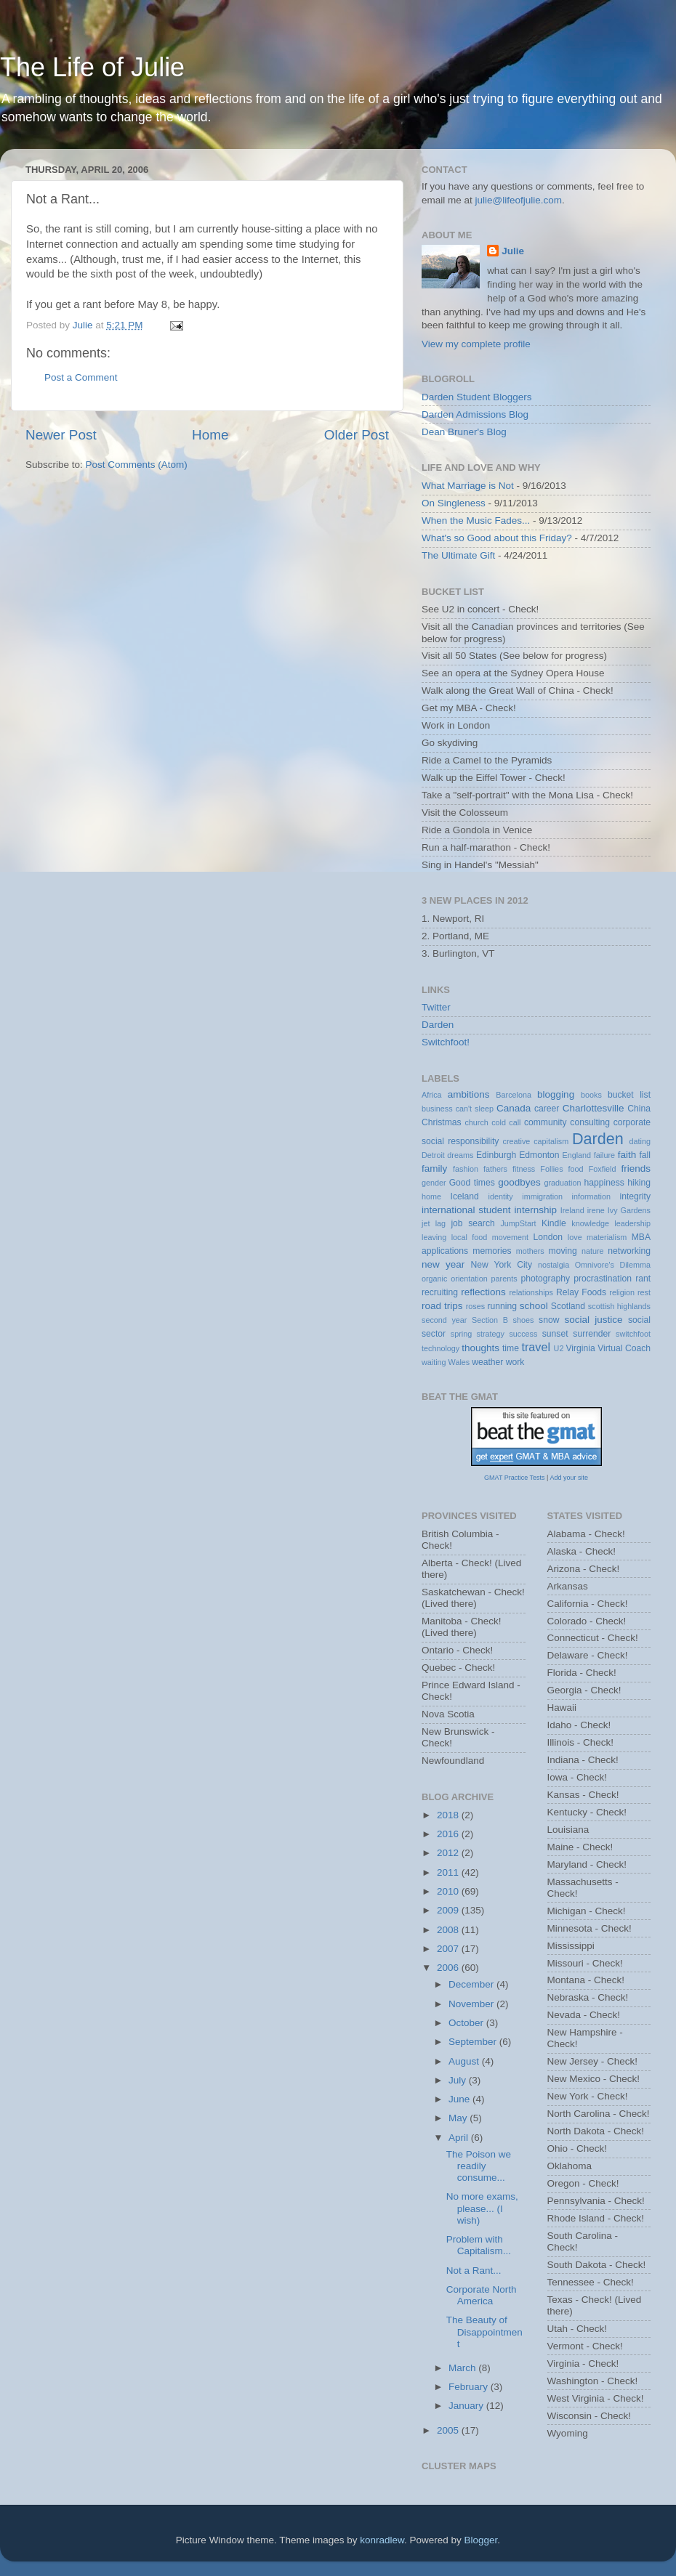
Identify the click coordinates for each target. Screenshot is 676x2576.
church (476, 1122)
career (546, 1108)
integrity (635, 1196)
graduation (562, 1182)
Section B (490, 1320)
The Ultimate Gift (458, 555)
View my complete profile (476, 344)
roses (475, 1306)
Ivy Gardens (629, 1210)
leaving (434, 1237)
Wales (459, 1362)
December (472, 1984)
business (437, 1108)
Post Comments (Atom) (137, 464)
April (459, 2137)
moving (563, 1251)
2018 (449, 1815)
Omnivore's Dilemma (613, 1264)
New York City (502, 1265)
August (465, 2061)
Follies (551, 1169)
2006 (449, 1967)
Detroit (433, 1155)
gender (434, 1182)
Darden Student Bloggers (477, 397)
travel (535, 1346)
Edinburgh (496, 1155)
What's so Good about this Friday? (497, 537)
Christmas (442, 1122)
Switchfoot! (446, 1042)
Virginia (580, 1348)
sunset (555, 1334)
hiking (639, 1183)
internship (535, 1209)
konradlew (382, 2540)
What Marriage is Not (468, 485)
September (473, 2041)
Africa (432, 1094)
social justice (593, 1319)
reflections (483, 1292)
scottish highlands (619, 1306)
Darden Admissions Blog (475, 414)
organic (434, 1278)
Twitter (436, 1007)
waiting (434, 1362)
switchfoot (633, 1333)
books (591, 1094)
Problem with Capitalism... (478, 2245)
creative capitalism (536, 1141)
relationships (531, 1292)
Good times (472, 1183)
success (523, 1333)
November (472, 2003)
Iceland (465, 1196)
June (460, 2099)
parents (504, 1278)
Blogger (481, 2540)
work (515, 1362)
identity (500, 1196)
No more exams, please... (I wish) (482, 2208)
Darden (438, 1024)
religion (622, 1292)
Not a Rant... (474, 2270)
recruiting (440, 1292)
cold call (505, 1122)
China (639, 1108)
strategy (490, 1333)
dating (640, 1141)
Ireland (572, 1210)
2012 (449, 1852)
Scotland (568, 1306)
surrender (592, 1334)
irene (596, 1210)
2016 (449, 1833)
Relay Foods (581, 1292)
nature (593, 1251)
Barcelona (513, 1094)
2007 (449, 1948)
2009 (449, 1910)
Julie (513, 251)
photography (545, 1278)
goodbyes (519, 1182)
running (502, 1306)
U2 (559, 1348)
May (459, 2118)
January (467, 2405)
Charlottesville (593, 1108)
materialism (607, 1237)
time (510, 1348)
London (548, 1237)
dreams (460, 1155)
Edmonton (539, 1155)
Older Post (356, 434)
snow (549, 1320)
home (431, 1196)
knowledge (590, 1223)
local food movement (489, 1237)
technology (440, 1348)
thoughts (480, 1347)
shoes (523, 1320)
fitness (523, 1169)
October (467, 2022)
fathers (495, 1169)
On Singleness (454, 503)
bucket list (629, 1095)
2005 (449, 2430)
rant (643, 1278)
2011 (449, 1872)
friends (636, 1168)
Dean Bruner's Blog (464, 431)
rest (644, 1292)
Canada (513, 1108)
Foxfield (602, 1169)
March (463, 2367)
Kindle (554, 1223)
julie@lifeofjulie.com (519, 200)
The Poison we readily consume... (478, 2166)
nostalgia (553, 1264)
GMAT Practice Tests (514, 1477)
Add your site (569, 1477)
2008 (449, 1929)
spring (461, 1333)
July (458, 2080)
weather (487, 1362)
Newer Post (61, 434)
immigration (542, 1196)
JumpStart (518, 1223)
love (575, 1237)
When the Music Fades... (476, 520)
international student (466, 1209)
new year (443, 1264)
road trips (442, 1305)
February (469, 2386)
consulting (590, 1122)
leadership (632, 1223)
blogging (555, 1094)
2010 (449, 1891)
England (576, 1155)
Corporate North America (481, 2295)
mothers (530, 1251)
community (545, 1122)
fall (645, 1155)
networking (629, 1251)
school (534, 1305)
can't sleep (475, 1108)
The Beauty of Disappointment (484, 2331)
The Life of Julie (92, 67)
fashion (465, 1169)
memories (491, 1251)
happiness (604, 1183)
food (576, 1169)
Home (210, 434)
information (591, 1196)
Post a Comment (81, 377)
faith (627, 1154)
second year (444, 1320)
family (434, 1168)
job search (472, 1223)
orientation (469, 1278)
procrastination (603, 1278)
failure (604, 1155)
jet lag (434, 1223)
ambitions (469, 1094)
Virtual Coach (624, 1348)
